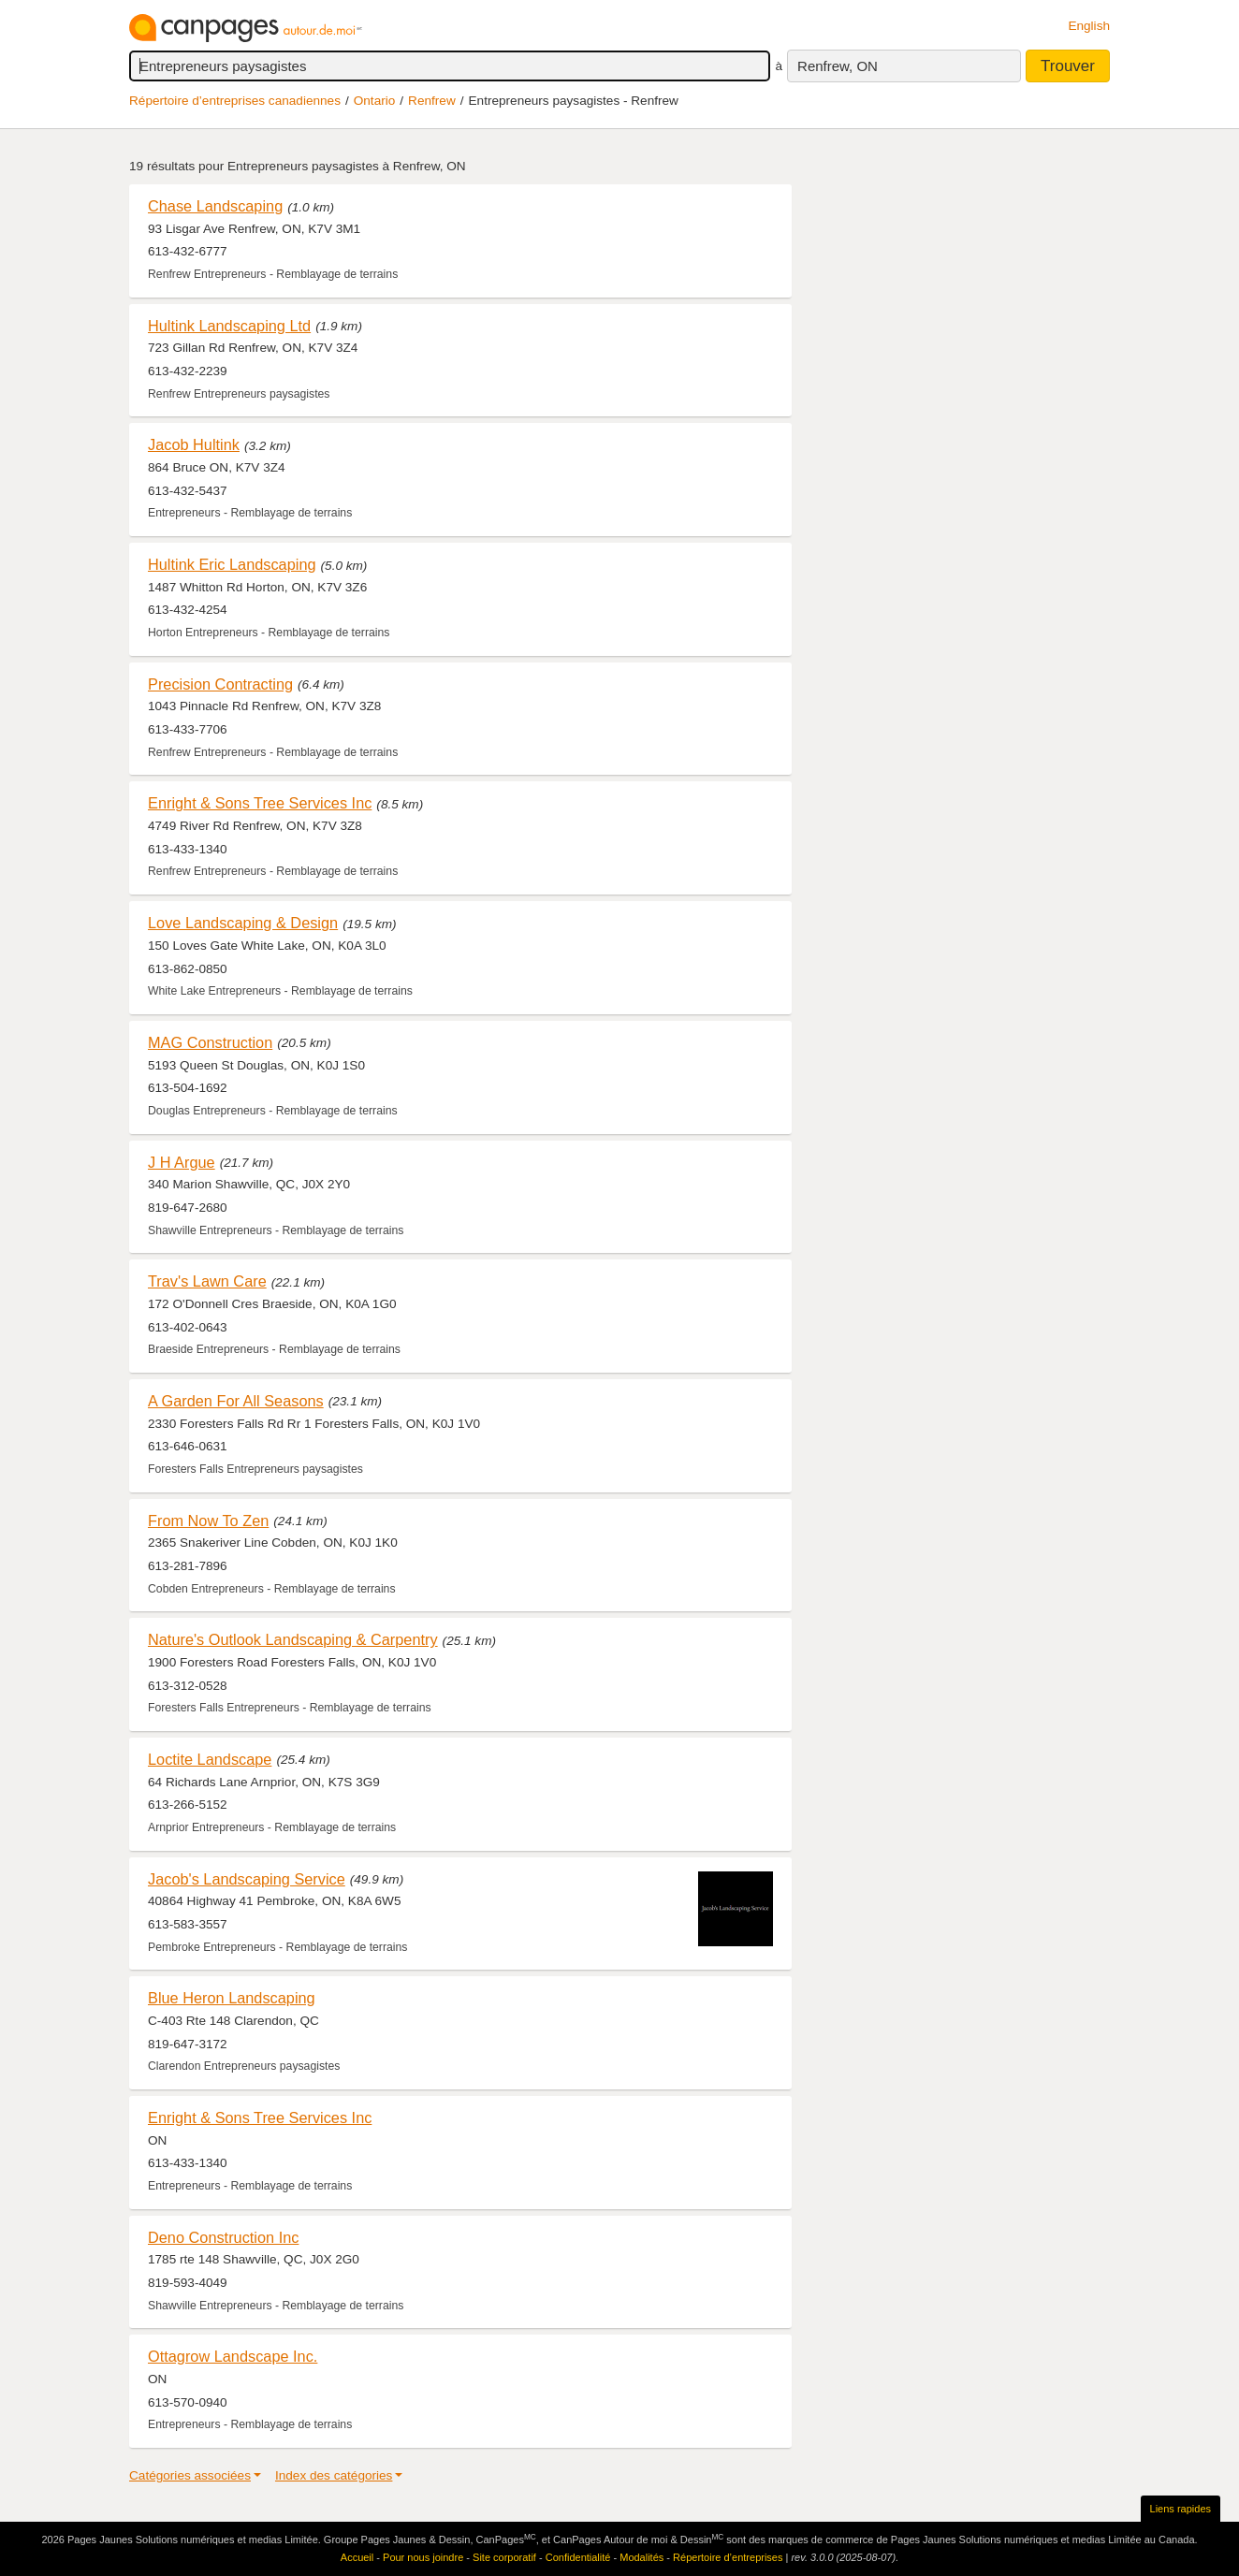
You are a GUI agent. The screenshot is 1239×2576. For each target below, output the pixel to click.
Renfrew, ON (837, 66)
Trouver (1068, 66)
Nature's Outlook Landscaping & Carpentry (293, 1639)
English (1089, 26)
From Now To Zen (208, 1520)
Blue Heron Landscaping (231, 1997)
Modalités (641, 2557)
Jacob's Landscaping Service (246, 1878)
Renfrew (432, 101)
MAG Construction (210, 1042)
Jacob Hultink (194, 444)
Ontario (375, 101)
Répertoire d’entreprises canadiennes (235, 101)
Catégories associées (190, 2475)
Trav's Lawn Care (207, 1281)
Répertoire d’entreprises (727, 2557)
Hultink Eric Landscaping (232, 564)
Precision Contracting (220, 684)
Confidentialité (578, 2557)
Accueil (357, 2557)
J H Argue (181, 1162)
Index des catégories (333, 2475)
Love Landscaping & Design (243, 922)
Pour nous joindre (423, 2557)
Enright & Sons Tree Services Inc (260, 802)
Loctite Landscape (209, 1759)
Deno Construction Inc (223, 2237)
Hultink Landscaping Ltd (229, 325)
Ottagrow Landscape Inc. (232, 2356)
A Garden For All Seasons (236, 1400)
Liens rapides (1180, 2508)
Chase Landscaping (215, 205)
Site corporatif (504, 2557)
